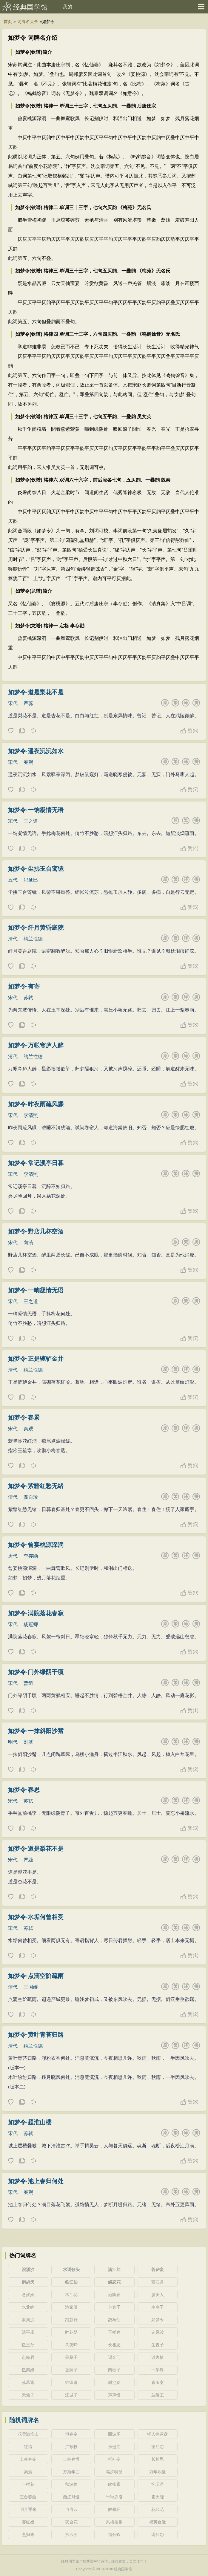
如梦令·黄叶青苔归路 (36, 2034)
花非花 (157, 2509)
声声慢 (114, 2395)
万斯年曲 (71, 2471)
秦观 (28, 762)
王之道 (31, 821)
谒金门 (114, 2357)
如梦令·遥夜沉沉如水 (36, 751)
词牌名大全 (27, 21)
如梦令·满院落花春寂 (36, 1613)
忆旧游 (157, 2484)
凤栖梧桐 (114, 2522)
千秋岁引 (114, 2496)
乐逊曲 (114, 2446)
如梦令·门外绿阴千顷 (36, 1672)
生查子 (157, 2344)
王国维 (31, 1987)
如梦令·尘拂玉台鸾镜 (36, 868)
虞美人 (157, 2294)
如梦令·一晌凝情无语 (36, 1290)
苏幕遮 (28, 2382)
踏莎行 (71, 2319)
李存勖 (31, 1556)
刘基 (28, 1742)
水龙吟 (28, 2307)
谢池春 (114, 2382)
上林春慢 (71, 2459)
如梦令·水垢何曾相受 (36, 1917)
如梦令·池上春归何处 (36, 2181)
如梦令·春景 (24, 1417)
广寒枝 (71, 2446)
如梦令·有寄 (24, 986)
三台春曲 (28, 2496)
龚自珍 (31, 1497)
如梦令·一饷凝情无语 (36, 810)
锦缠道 (71, 2382)
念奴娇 (28, 2294)
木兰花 (71, 2294)
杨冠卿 (31, 1624)
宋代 (13, 703)
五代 (13, 879)
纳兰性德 (33, 938)
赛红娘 (28, 2522)
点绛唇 (28, 2357)
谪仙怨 (157, 2534)
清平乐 (28, 2332)
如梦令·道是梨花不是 (36, 692)
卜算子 (114, 2307)
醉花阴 (71, 2332)
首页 (8, 21)
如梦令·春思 (24, 1789)
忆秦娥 (28, 2369)
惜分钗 (114, 2534)
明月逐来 (28, 2509)
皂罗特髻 (114, 2471)
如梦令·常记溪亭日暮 (36, 1163)
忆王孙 (28, 2344)
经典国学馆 (30, 7)
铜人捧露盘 (157, 2434)
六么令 (71, 2534)
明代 (13, 1742)
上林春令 (28, 2459)
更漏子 (71, 2369)
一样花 (28, 2484)
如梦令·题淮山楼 (30, 2122)
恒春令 (71, 2434)
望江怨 (157, 2446)
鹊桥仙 (114, 2319)
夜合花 (71, 2522)
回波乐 (114, 2434)
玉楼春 (114, 2332)
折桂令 (114, 2459)
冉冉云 (71, 2509)
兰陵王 (157, 2395)
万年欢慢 (157, 2471)
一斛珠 (157, 2369)
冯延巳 (31, 879)
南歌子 (114, 2369)
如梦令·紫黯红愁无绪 (36, 1486)
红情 (28, 2446)
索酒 (28, 2471)
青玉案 (157, 2382)
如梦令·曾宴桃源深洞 (36, 1544)
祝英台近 (157, 2522)
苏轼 (28, 997)
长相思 (114, 2344)
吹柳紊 (114, 2484)
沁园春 (114, 2294)
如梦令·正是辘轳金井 (36, 1358)
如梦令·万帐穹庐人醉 (36, 1045)
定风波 (157, 2332)
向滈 (28, 1242)
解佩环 (114, 2509)
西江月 (157, 2282)
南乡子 (157, 2307)
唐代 (13, 1556)
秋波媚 (71, 2484)
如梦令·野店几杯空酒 (36, 1231)
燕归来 (28, 2534)
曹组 (28, 1683)
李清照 (31, 1115)
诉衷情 (157, 2357)
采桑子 (71, 2357)
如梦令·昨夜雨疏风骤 (36, 1104)
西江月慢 (71, 2496)
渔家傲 (71, 2307)
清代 (13, 938)
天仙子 (28, 2395)
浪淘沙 (28, 2319)
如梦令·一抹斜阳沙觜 (36, 1731)
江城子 (71, 2395)
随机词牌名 (24, 2420)
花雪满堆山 (28, 2434)
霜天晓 (157, 2496)
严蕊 (28, 703)
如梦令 (157, 2319)
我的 (67, 6)
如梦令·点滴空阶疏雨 (36, 1976)
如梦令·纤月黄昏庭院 (36, 927)
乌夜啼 (71, 2344)
